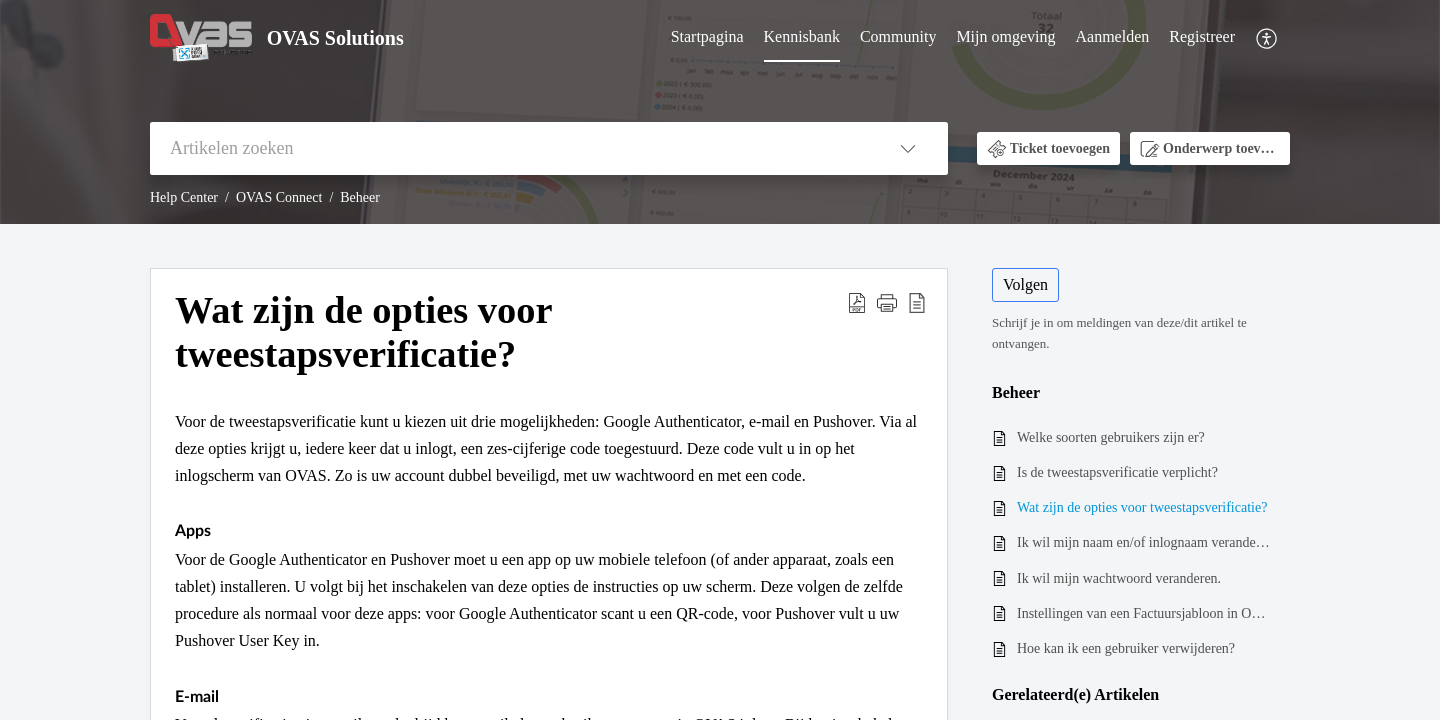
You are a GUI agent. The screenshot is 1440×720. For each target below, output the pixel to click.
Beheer (360, 197)
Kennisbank (802, 36)
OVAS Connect (279, 197)
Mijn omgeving (1005, 36)
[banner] (720, 112)
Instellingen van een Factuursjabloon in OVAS (1143, 613)
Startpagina (707, 36)
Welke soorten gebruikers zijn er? (1111, 437)
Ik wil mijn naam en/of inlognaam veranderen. (1143, 542)
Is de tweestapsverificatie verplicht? (1117, 472)
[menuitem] (707, 38)
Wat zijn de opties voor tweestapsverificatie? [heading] (363, 332)
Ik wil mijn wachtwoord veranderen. (1119, 578)
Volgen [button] (1025, 284)
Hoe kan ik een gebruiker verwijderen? (1126, 648)
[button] (1267, 38)
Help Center (184, 197)
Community (898, 36)
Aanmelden (1113, 36)
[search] (509, 148)
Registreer (1202, 36)
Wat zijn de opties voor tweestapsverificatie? (1142, 507)
